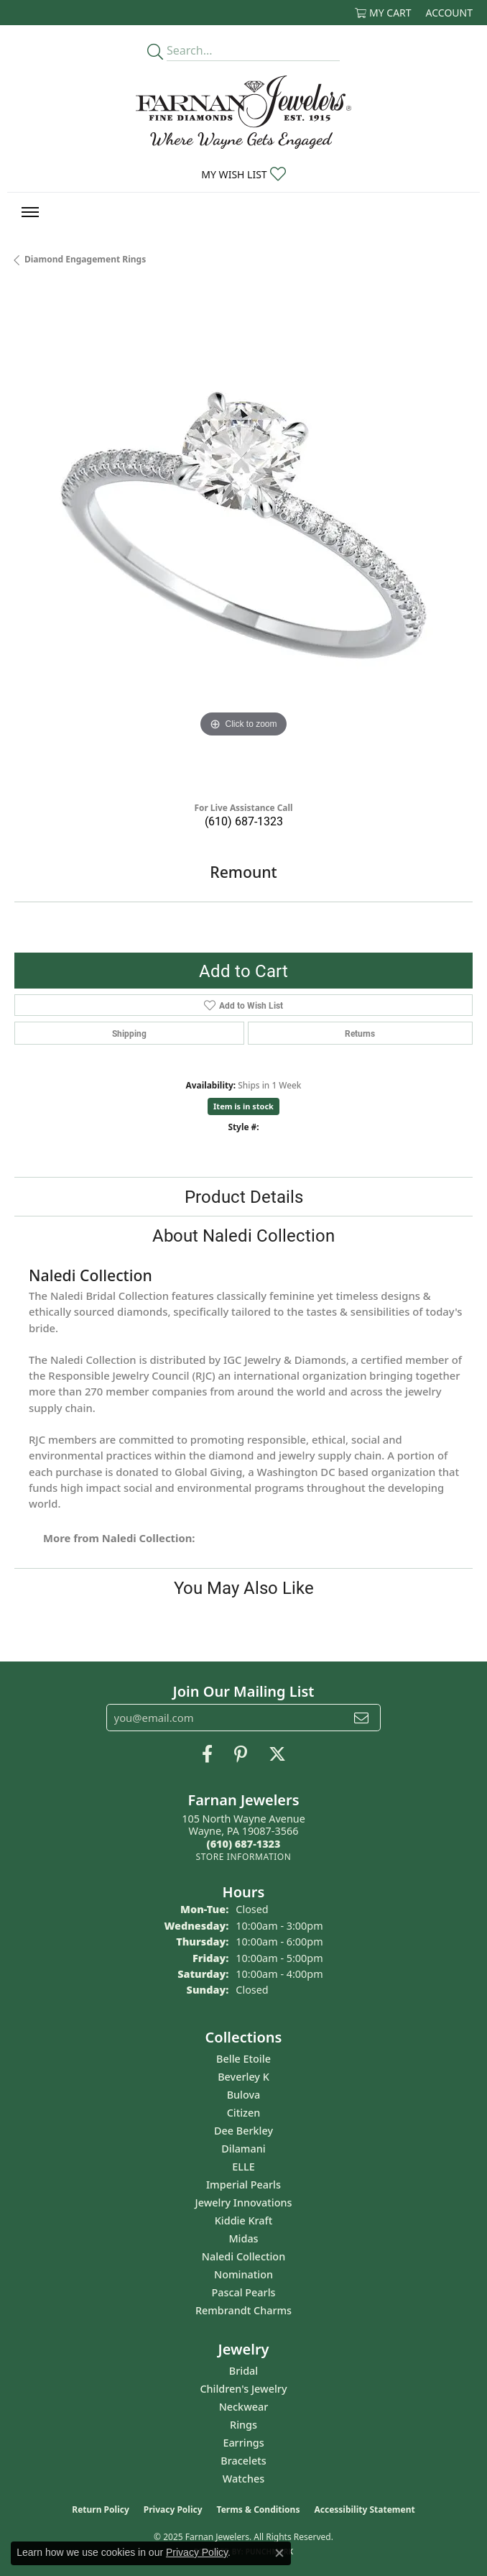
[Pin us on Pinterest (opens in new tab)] (240, 1754)
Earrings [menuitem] (243, 2442)
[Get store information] (243, 1857)
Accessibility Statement (364, 2509)
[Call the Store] (244, 1844)
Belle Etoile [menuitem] (243, 2059)
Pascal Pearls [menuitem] (243, 2292)
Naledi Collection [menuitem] (243, 2256)
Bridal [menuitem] (243, 2371)
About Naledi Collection (243, 1235)
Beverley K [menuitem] (243, 2077)
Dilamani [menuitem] (243, 2148)
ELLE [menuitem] (243, 2166)
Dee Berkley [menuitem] (243, 2130)
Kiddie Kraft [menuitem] (244, 2220)
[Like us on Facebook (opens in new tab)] (207, 1754)
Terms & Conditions (258, 2509)
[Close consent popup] (279, 2553)
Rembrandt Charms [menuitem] (243, 2310)
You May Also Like (244, 1587)
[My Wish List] (243, 174)
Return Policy (100, 2509)
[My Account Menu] (449, 12)
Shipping (129, 1033)
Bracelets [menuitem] (243, 2460)
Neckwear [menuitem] (244, 2407)
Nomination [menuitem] (243, 2274)
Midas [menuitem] (243, 2238)
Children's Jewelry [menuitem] (243, 2389)
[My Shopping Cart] (383, 12)
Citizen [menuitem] (244, 2112)
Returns (360, 1033)
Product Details (244, 1196)
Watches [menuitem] (243, 2478)
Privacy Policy (173, 2509)
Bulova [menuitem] (244, 2094)
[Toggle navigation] (30, 212)
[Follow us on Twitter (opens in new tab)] (277, 1754)
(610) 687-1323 (244, 820)
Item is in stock (243, 1106)
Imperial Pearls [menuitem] (243, 2184)
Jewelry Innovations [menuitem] (243, 2202)
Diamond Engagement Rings (85, 259)
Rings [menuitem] (243, 2424)
